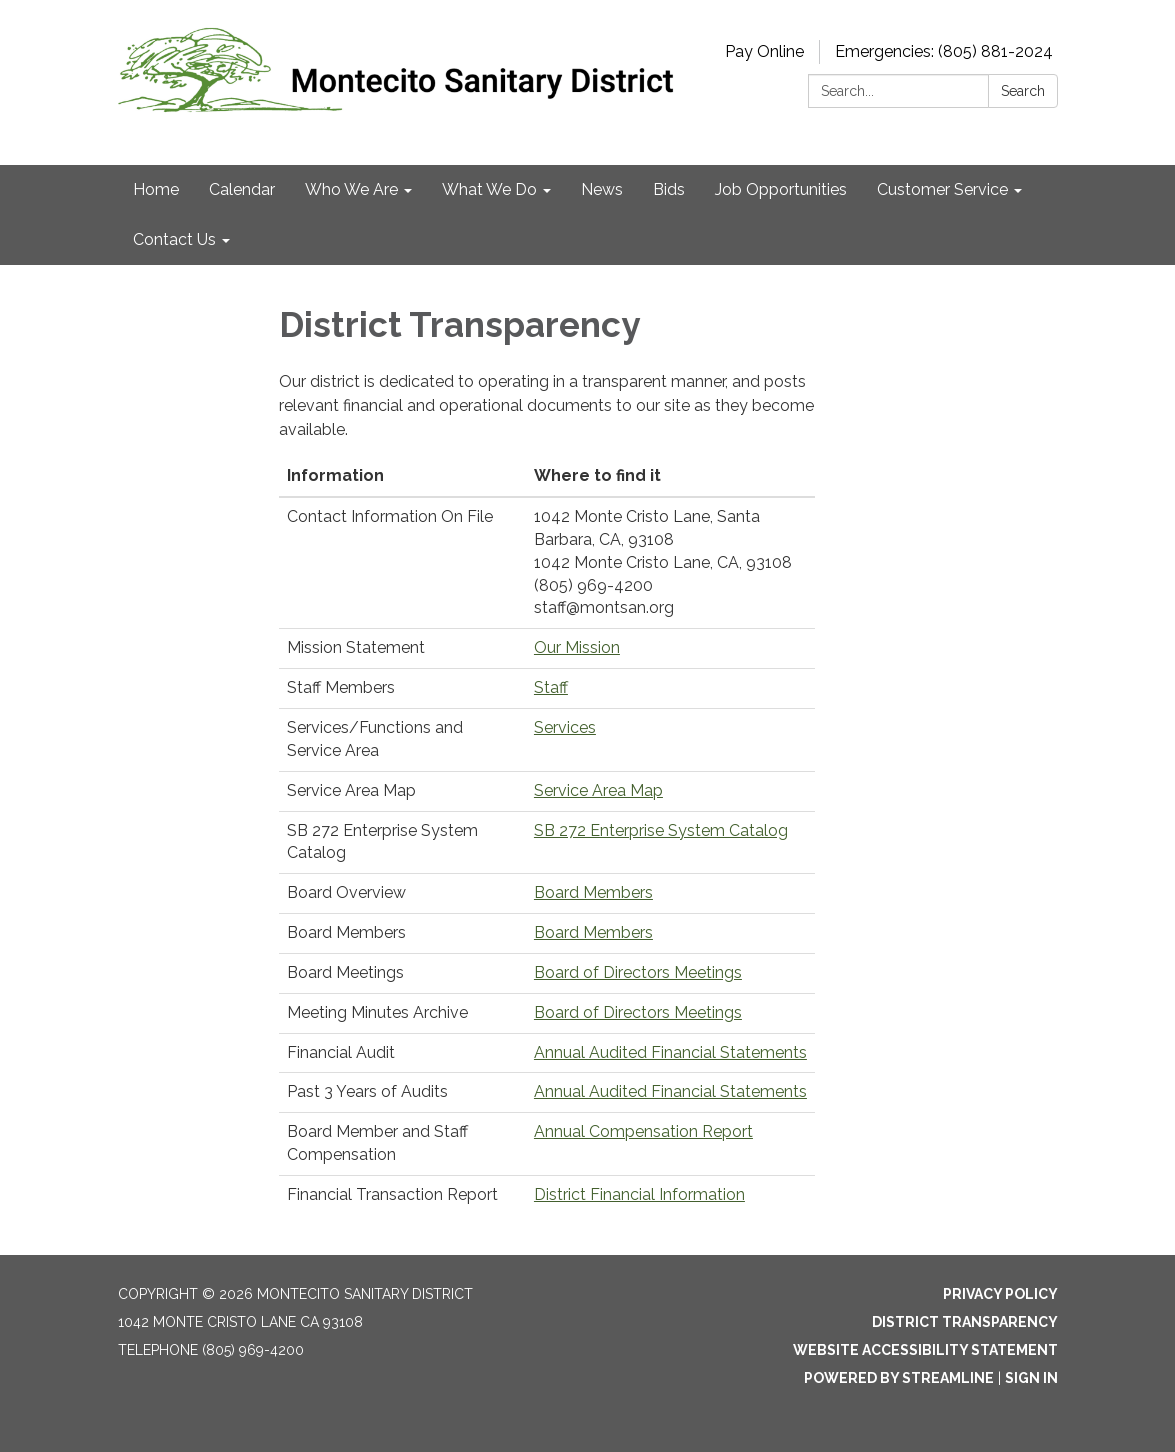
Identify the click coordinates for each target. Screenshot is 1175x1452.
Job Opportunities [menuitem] (781, 189)
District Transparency (965, 1322)
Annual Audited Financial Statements (670, 1052)
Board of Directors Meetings (638, 972)
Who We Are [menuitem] (351, 189)
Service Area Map (598, 790)
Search (1023, 91)
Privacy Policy (1000, 1294)
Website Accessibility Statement (925, 1350)
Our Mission (577, 647)
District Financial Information (639, 1194)
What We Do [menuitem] (489, 189)
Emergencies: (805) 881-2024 (944, 51)
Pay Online (764, 51)
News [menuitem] (602, 189)
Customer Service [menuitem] (942, 189)
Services (565, 727)
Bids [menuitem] (669, 189)
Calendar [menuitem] (242, 189)
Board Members (593, 892)
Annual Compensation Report (643, 1131)
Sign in (1031, 1378)
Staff (551, 687)
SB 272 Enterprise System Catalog (661, 830)
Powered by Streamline (899, 1378)
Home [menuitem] (156, 189)
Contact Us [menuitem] (174, 239)
